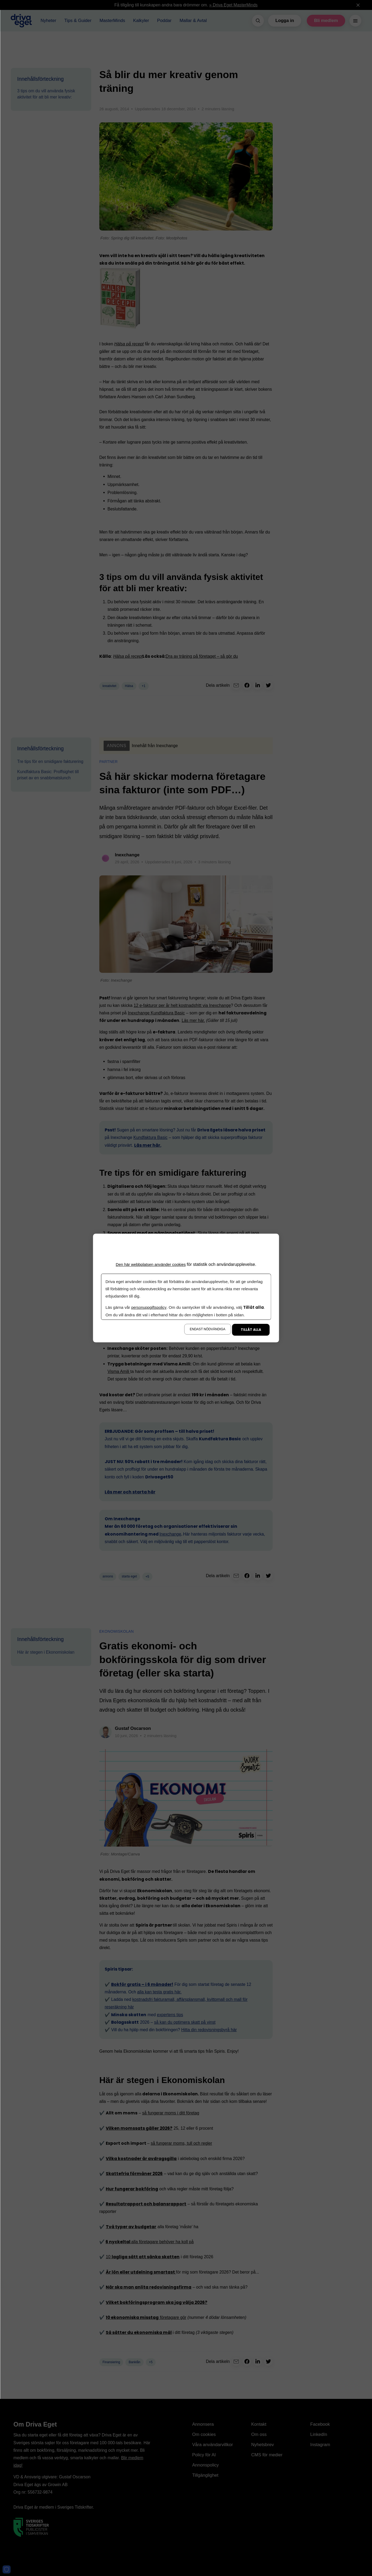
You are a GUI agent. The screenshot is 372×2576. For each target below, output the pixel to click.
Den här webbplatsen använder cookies (150, 1264)
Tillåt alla (251, 1329)
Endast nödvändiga (207, 1329)
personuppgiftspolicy (149, 1307)
